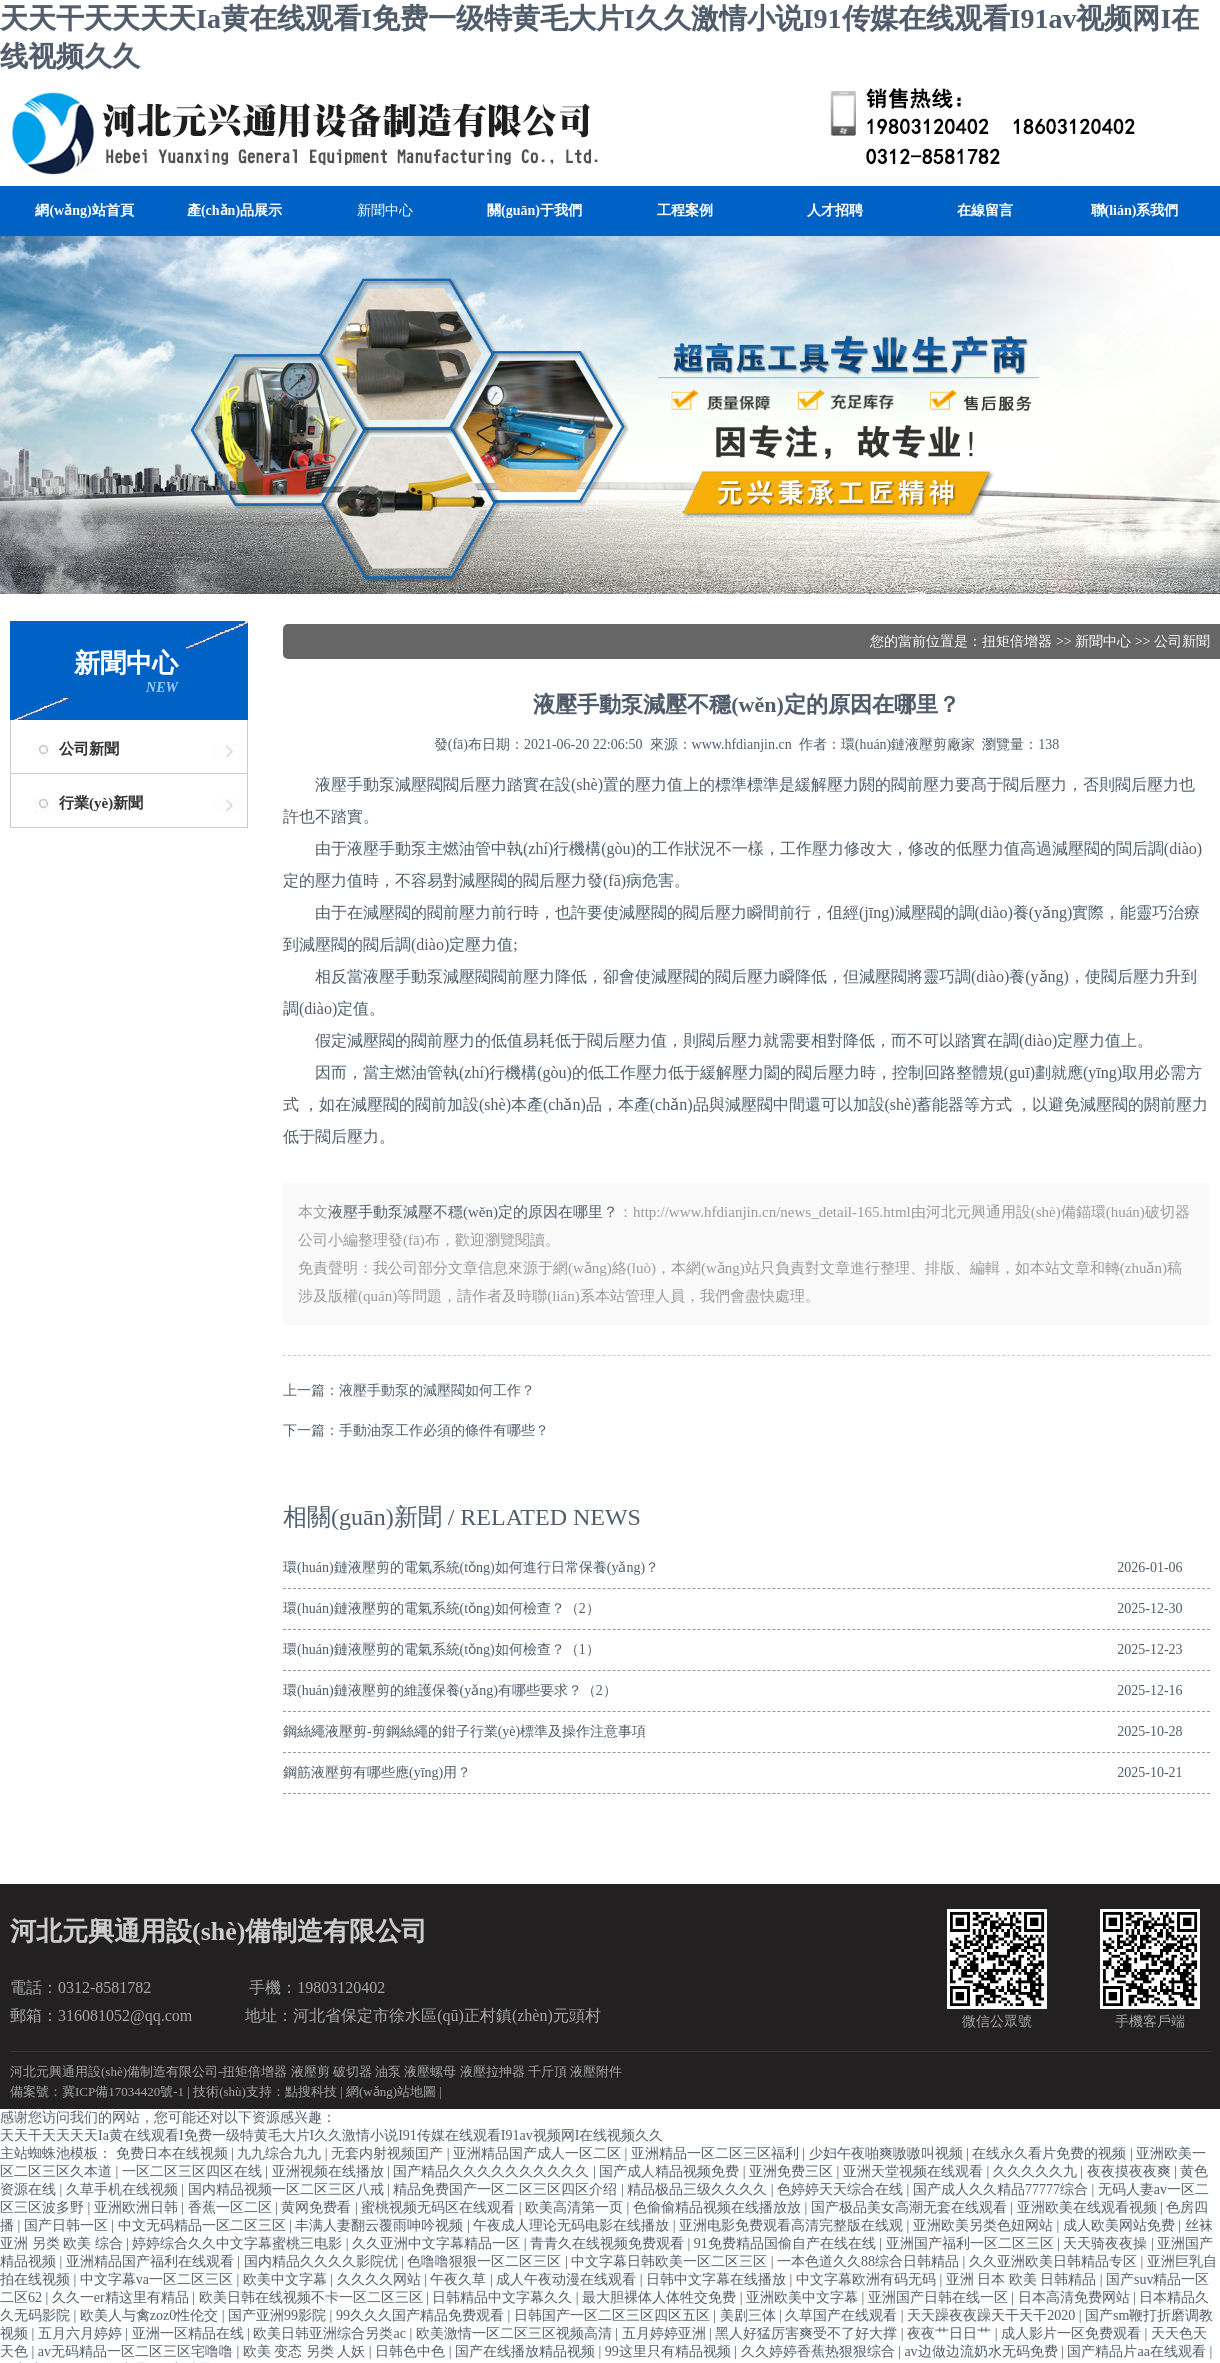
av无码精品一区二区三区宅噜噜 (137, 2351)
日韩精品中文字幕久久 (504, 2297)
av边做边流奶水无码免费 (982, 2351)
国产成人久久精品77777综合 (1002, 2189)
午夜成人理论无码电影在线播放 (573, 2225)
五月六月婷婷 (82, 2333)
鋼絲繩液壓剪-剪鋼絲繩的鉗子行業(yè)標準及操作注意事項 (464, 1731)
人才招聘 (835, 210)
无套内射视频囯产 (389, 2153)
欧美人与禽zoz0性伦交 (151, 2315)
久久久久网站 (381, 2279)
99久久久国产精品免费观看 (422, 2315)
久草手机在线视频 (124, 2189)
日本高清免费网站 (1076, 2297)
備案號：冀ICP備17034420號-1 (97, 2091)
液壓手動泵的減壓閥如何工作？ (437, 1390)
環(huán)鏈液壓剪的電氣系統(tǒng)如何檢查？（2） (441, 1608)
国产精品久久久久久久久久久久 (493, 2171)
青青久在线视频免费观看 (609, 2243)
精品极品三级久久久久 (699, 2189)
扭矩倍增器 (1017, 641)
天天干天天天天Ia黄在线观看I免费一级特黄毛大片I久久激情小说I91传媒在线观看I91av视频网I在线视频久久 (331, 2135)
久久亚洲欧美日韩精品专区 (1055, 2261)
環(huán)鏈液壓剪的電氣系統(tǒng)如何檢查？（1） (441, 1649)
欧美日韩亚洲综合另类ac (331, 2333)
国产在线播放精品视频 (527, 2351)
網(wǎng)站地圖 (391, 2091)
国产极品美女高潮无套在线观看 (911, 2207)
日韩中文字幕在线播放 (718, 2279)
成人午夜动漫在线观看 (568, 2279)
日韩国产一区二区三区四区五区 (614, 2315)
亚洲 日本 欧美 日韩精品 (1023, 2279)
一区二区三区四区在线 (194, 2171)
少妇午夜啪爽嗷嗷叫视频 (888, 2153)
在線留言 (985, 210)
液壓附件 (596, 2071)
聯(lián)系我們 (1135, 210)
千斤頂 (547, 2071)
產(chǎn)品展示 (234, 210)
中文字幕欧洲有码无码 (868, 2279)
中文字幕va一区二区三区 (158, 2279)
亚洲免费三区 (793, 2171)
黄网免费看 (318, 2207)
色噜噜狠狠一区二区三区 (486, 2261)
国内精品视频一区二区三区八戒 (288, 2189)
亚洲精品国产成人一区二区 (539, 2153)
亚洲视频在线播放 (330, 2171)
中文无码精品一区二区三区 (204, 2225)
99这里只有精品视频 (670, 2351)
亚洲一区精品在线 (190, 2333)
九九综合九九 (281, 2153)
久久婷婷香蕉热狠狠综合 (820, 2351)
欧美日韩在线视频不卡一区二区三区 (313, 2297)
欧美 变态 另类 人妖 (306, 2351)
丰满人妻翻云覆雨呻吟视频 (381, 2225)
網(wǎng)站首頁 (84, 210)
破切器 (352, 2071)
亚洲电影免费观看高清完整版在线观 (793, 2225)
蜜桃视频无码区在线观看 (440, 2207)
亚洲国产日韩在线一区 (940, 2297)
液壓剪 (310, 2071)
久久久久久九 (1037, 2171)
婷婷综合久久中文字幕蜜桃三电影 (239, 2243)
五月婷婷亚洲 (666, 2333)
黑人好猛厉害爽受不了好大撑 (808, 2333)
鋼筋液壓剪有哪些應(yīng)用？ (377, 1772)
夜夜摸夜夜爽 (1131, 2171)
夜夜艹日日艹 (951, 2333)
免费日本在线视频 (174, 2153)
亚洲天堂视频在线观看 (915, 2171)
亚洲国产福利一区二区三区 (972, 2243)
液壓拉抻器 (492, 2071)
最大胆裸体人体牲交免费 (661, 2297)
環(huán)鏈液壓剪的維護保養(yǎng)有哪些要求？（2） (450, 1690)
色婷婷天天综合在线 (842, 2189)
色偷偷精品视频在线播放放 (719, 2207)
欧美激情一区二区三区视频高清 (516, 2333)
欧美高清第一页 (576, 2207)
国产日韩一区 (68, 2225)
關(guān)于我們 (534, 210)
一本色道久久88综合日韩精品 (870, 2261)
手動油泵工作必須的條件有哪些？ (444, 1430)
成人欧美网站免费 (1121, 2225)
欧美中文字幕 (287, 2279)
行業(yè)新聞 (101, 803)
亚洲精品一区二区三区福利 (717, 2153)
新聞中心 (385, 210)
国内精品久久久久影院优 (323, 2261)
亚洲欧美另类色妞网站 (985, 2225)
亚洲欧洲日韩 (138, 2207)
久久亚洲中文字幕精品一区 (438, 2243)
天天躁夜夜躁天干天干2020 (993, 2315)
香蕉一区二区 (232, 2207)
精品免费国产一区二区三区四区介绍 (507, 2189)
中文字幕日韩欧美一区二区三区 (671, 2261)
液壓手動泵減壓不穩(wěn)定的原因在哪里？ (473, 1212)
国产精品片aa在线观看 (1138, 2351)
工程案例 (685, 210)
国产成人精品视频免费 (671, 2171)
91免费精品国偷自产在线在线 (787, 2243)
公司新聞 (89, 749)
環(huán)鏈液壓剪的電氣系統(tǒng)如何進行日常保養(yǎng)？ (471, 1567)
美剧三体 (750, 2315)
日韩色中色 (412, 2351)
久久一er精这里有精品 (122, 2297)
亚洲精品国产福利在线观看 (152, 2261)
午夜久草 (460, 2279)
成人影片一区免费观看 (1073, 2333)
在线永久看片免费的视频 (1051, 2153)
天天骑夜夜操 (1107, 2243)
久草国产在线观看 (843, 2315)
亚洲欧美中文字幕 (804, 2297)
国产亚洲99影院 (279, 2315)
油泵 (388, 2071)
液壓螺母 (430, 2071)
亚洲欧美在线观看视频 (1089, 2207)
